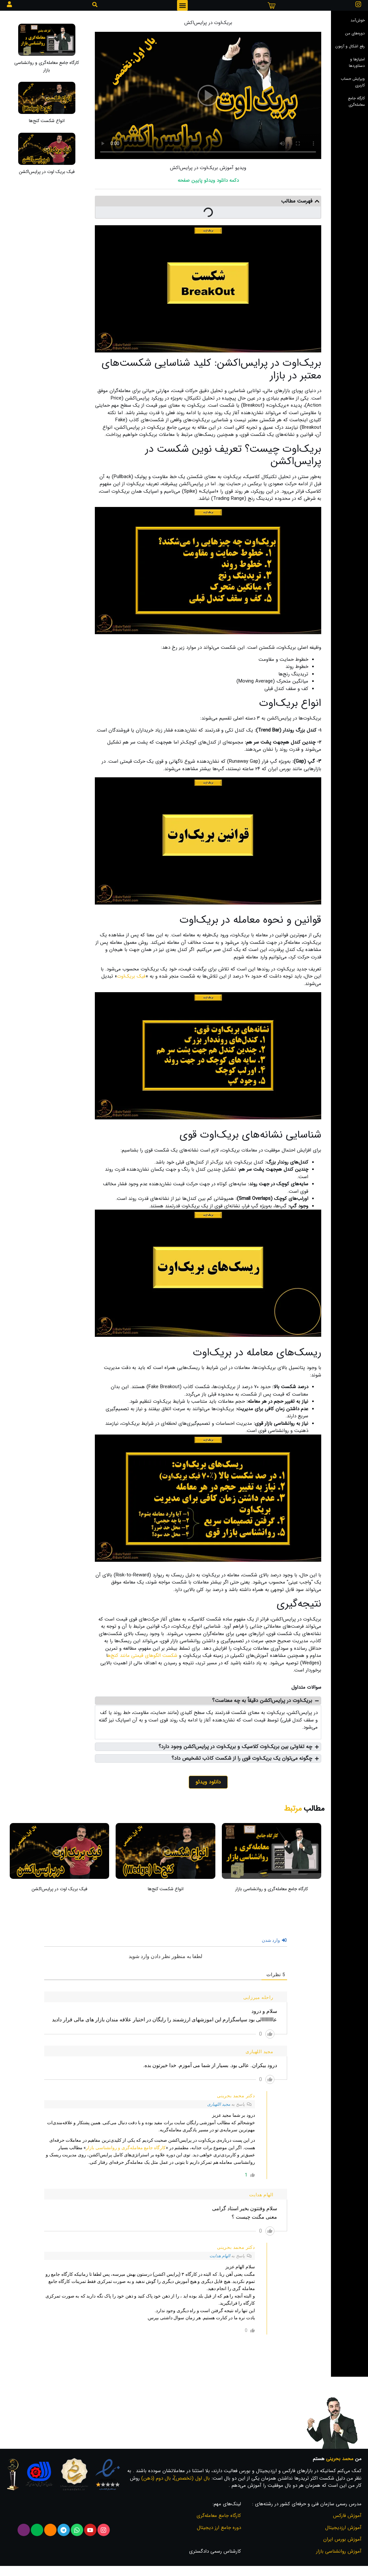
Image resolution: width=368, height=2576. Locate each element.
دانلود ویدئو (208, 1782)
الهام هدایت (219, 2255)
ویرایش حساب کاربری (353, 82)
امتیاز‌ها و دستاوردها (357, 62)
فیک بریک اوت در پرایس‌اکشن (47, 171)
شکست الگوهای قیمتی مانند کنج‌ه (143, 1655)
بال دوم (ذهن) (156, 2478)
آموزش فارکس (347, 2516)
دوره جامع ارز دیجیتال (219, 2528)
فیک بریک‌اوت (131, 976)
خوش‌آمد (357, 20)
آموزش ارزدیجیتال (343, 2528)
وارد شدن (274, 1940)
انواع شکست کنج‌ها (47, 120)
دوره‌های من (355, 33)
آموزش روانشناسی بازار (339, 2551)
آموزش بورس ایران (342, 2539)
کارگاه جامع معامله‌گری (356, 101)
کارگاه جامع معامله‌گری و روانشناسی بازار (46, 66)
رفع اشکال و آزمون (350, 46)
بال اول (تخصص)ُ (192, 2478)
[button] (182, 5)
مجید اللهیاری (218, 2104)
